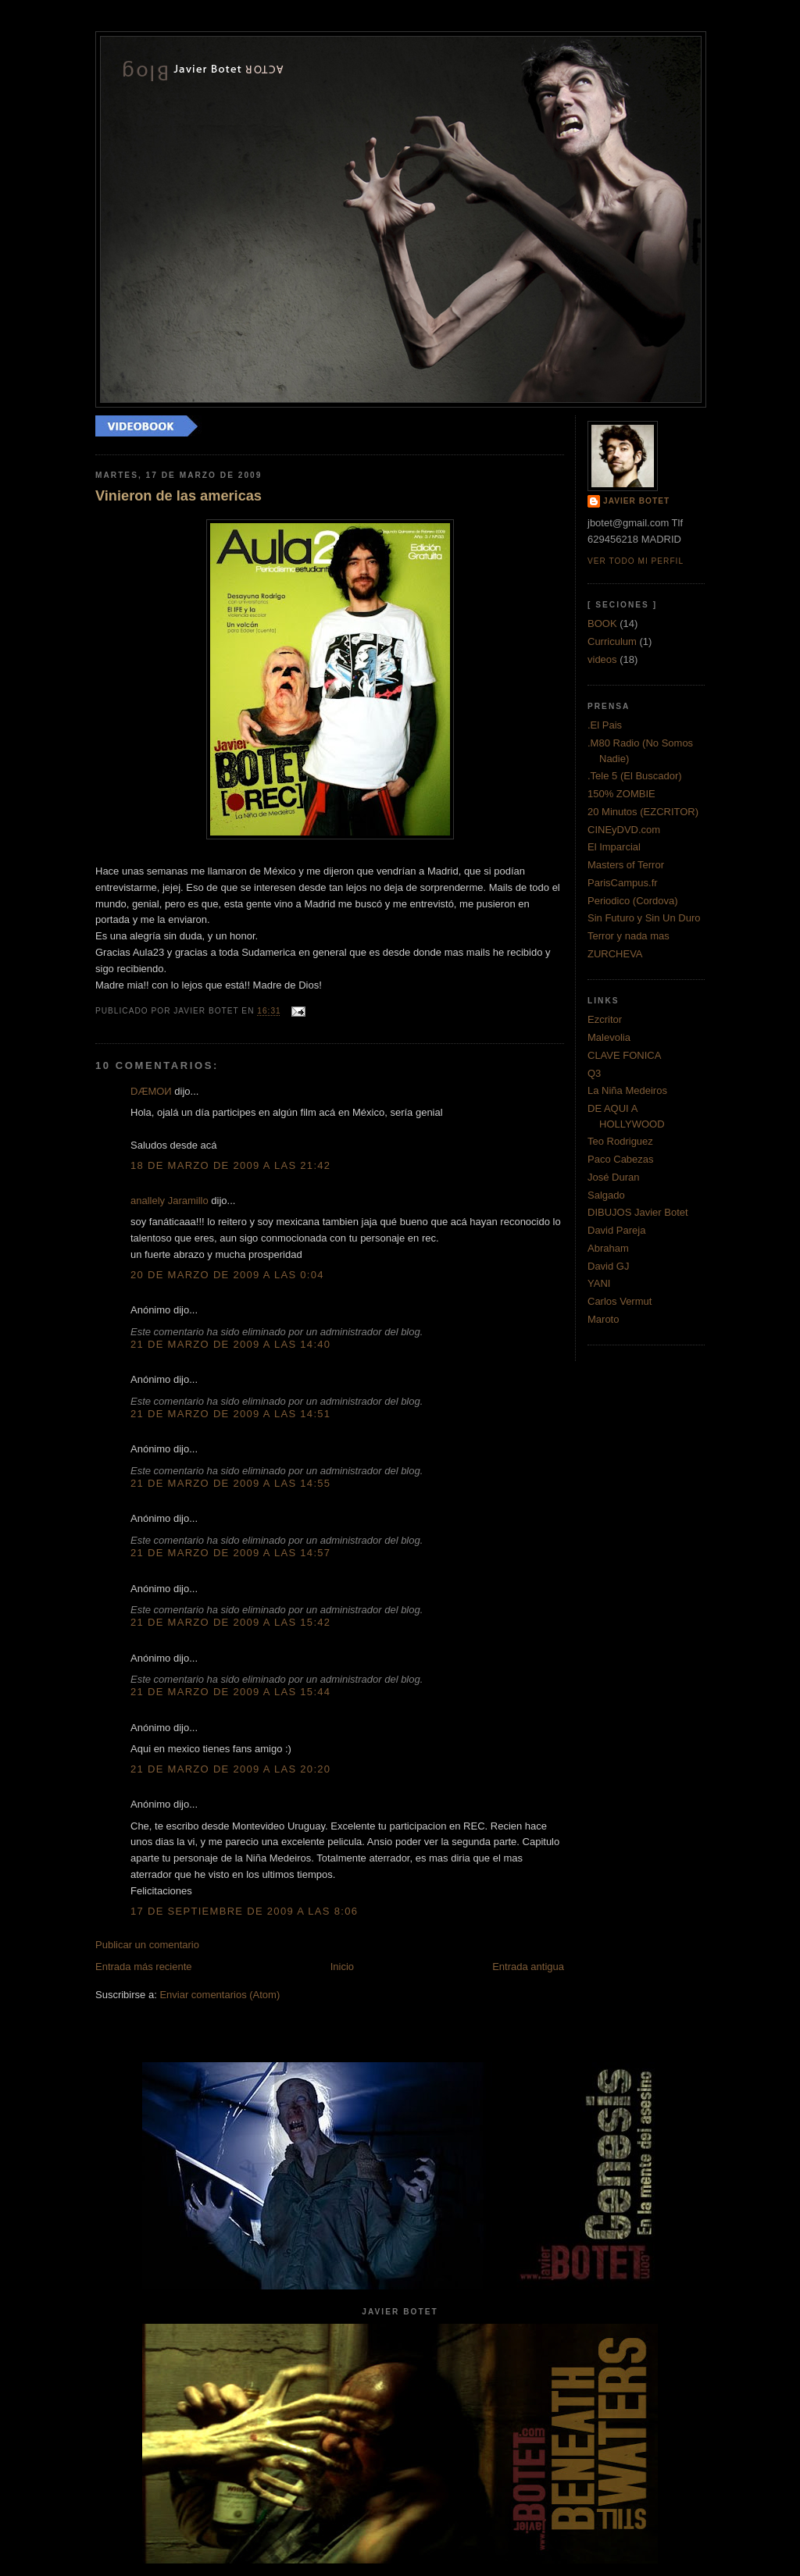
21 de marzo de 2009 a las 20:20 (230, 1769)
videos (602, 659)
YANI (599, 1283)
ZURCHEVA (615, 954)
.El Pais (605, 725)
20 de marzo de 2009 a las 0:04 (227, 1275)
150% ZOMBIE (621, 794)
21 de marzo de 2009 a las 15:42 (230, 1622)
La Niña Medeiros (627, 1090)
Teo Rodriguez (620, 1141)
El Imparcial (614, 847)
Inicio (342, 1966)
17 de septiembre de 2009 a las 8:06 (244, 1911)
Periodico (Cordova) (633, 901)
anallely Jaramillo (169, 1200)
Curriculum (612, 641)
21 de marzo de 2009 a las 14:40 (230, 1344)
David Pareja (616, 1230)
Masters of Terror (626, 865)
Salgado (606, 1195)
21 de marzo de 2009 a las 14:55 (230, 1483)
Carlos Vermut (620, 1301)
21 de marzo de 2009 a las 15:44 (230, 1692)
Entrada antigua (528, 1966)
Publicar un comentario (147, 1945)
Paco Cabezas (621, 1159)
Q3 (594, 1073)
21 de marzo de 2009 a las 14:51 (230, 1414)
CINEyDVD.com (624, 830)
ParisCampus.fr (623, 883)
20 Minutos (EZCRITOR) (643, 812)
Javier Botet (636, 501)
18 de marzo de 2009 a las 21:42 (230, 1165)
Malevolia (609, 1037)
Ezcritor (605, 1019)
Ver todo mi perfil (636, 561)
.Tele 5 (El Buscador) (635, 776)
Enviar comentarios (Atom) (219, 1995)
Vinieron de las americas (178, 496)
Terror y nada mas (629, 936)
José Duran (613, 1177)
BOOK (602, 623)
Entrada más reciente (143, 1966)
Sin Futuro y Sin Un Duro (644, 918)
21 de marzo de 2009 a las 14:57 (230, 1553)
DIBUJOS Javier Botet (638, 1212)
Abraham (608, 1248)
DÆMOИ (151, 1091)
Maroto (603, 1319)
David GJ (608, 1266)
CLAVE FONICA (624, 1055)
